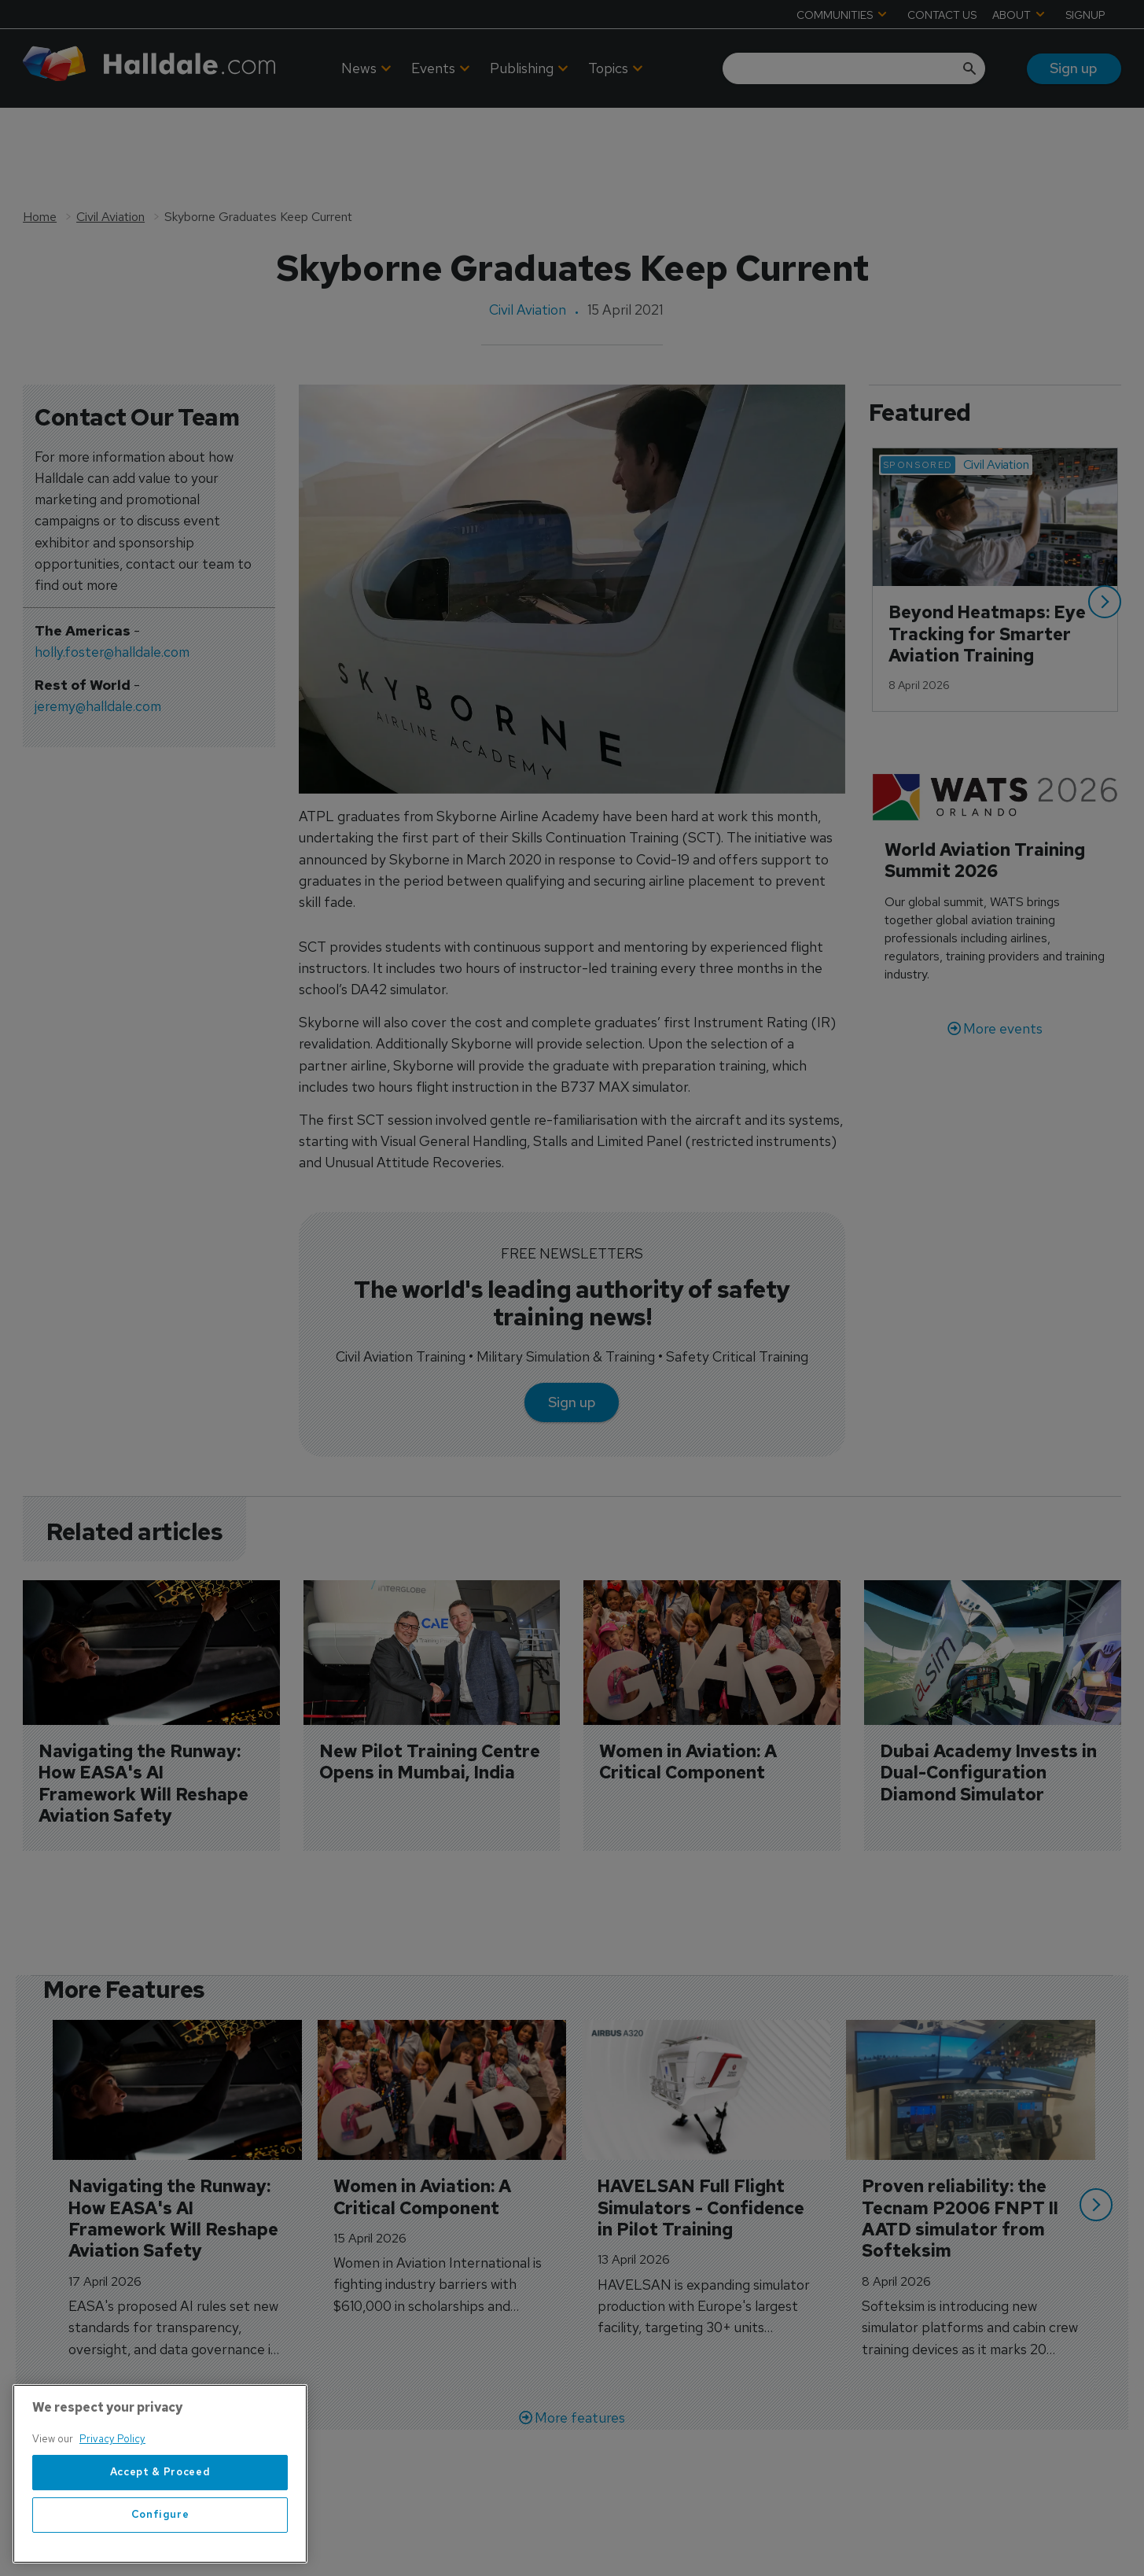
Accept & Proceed (160, 2507)
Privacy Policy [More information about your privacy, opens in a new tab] (112, 2474)
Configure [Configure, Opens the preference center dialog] (160, 2549)
